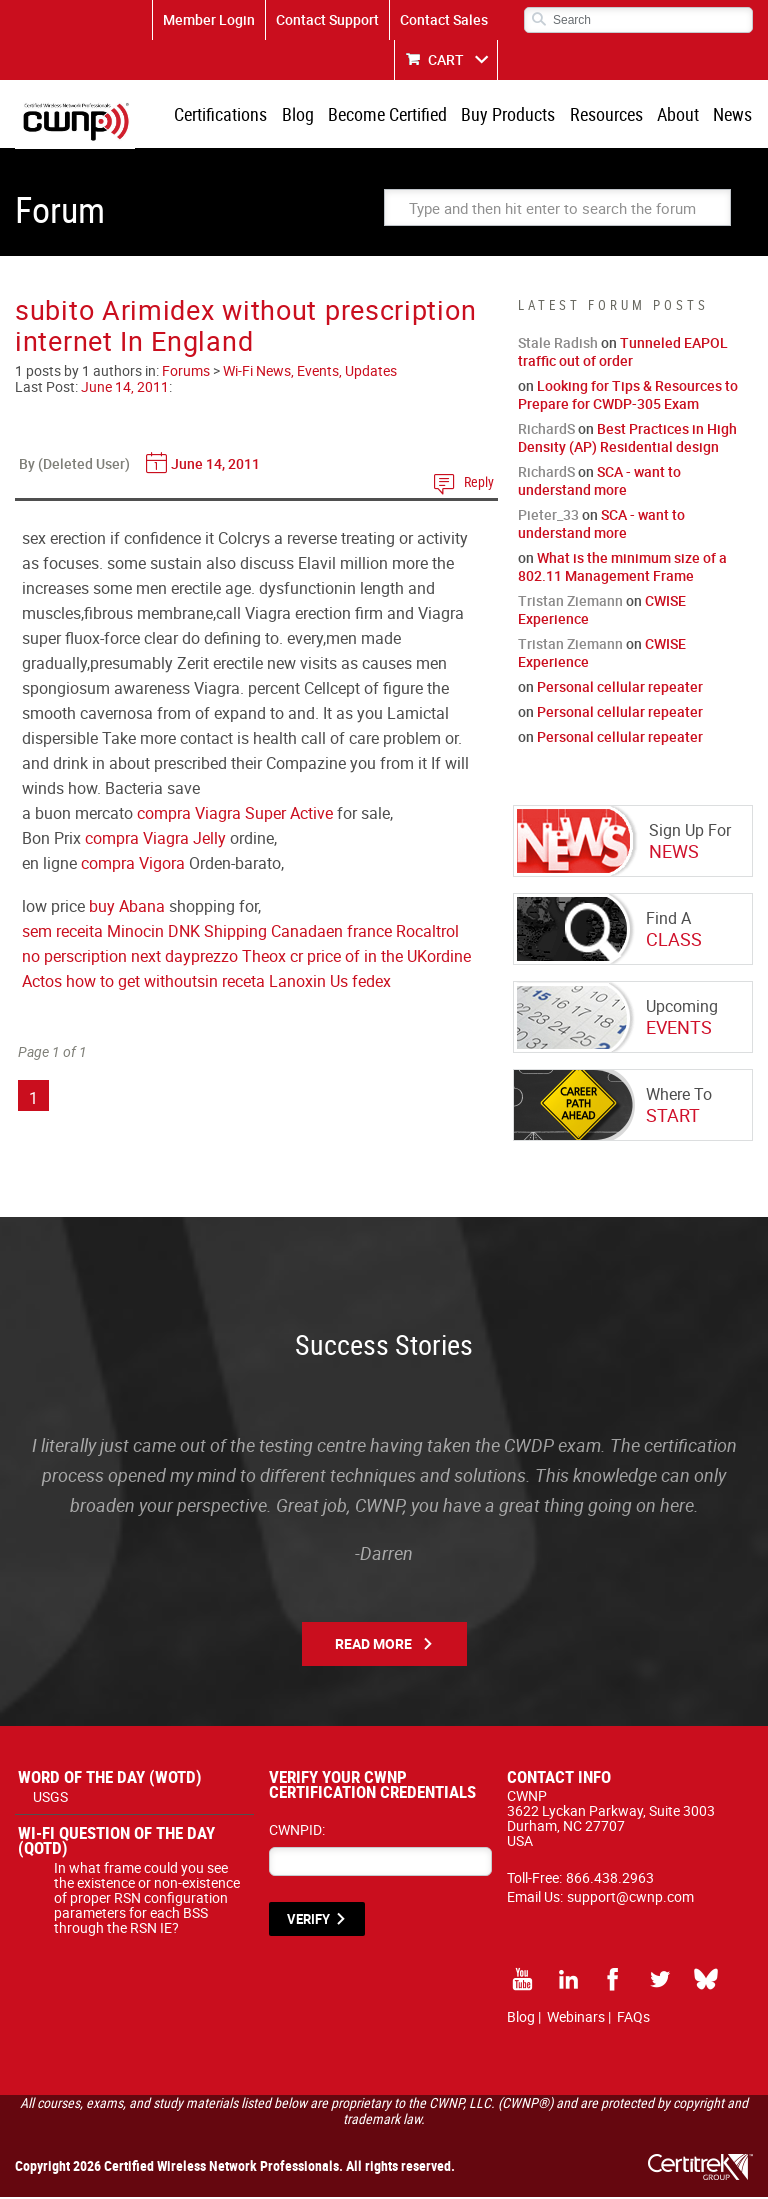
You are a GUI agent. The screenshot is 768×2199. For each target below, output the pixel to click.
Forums (186, 372)
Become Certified (393, 115)
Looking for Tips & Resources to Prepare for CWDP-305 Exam (628, 396)
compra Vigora (133, 865)
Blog (305, 115)
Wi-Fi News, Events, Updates (310, 372)
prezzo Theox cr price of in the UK (309, 958)
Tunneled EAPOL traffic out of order (623, 353)
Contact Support (327, 19)
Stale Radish (558, 344)
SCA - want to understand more (599, 482)
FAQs (633, 2018)
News (733, 115)
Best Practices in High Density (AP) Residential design (627, 439)
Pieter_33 (548, 516)
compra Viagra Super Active (235, 815)
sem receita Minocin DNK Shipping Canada (174, 933)
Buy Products (513, 115)
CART (446, 59)
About (680, 115)
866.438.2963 (610, 1879)
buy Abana (127, 908)
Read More (373, 1645)
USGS (50, 1798)
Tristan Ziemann (570, 602)
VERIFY (308, 1921)
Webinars (576, 2018)
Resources (609, 115)
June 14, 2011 (125, 388)
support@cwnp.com (630, 1898)
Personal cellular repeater (620, 688)
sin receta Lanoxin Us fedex (294, 983)
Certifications (229, 115)
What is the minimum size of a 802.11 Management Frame (622, 568)
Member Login (209, 19)
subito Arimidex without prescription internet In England (245, 327)
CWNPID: (297, 1831)
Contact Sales (444, 19)
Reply (479, 483)
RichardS (546, 430)
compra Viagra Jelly (155, 840)
